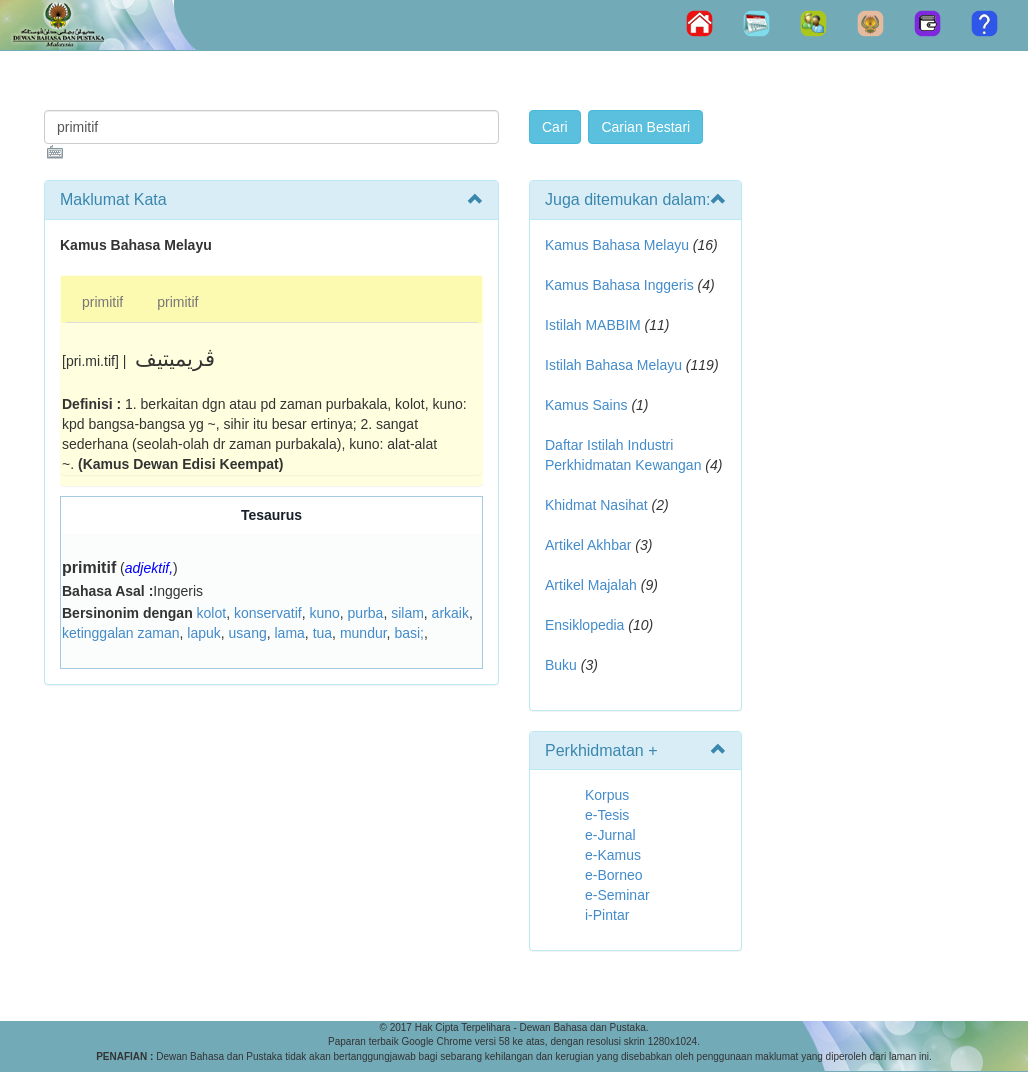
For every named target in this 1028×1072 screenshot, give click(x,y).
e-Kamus (613, 855)
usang (248, 633)
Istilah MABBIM (593, 325)
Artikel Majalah (591, 585)
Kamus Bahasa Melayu (619, 245)
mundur (363, 633)
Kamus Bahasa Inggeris (619, 285)
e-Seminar (617, 895)
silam (407, 613)
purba (366, 613)
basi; (409, 633)
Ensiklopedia (584, 625)
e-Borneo (614, 875)
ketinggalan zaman (121, 633)
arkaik (450, 613)
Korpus (607, 795)
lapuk (203, 633)
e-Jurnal (610, 835)
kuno (324, 613)
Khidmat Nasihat (596, 505)
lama (290, 633)
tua (322, 633)
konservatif (268, 613)
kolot (212, 613)
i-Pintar (607, 915)
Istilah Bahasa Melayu (613, 365)
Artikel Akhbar (588, 545)
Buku (561, 665)
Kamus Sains (586, 405)
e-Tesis (607, 815)
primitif (102, 302)
